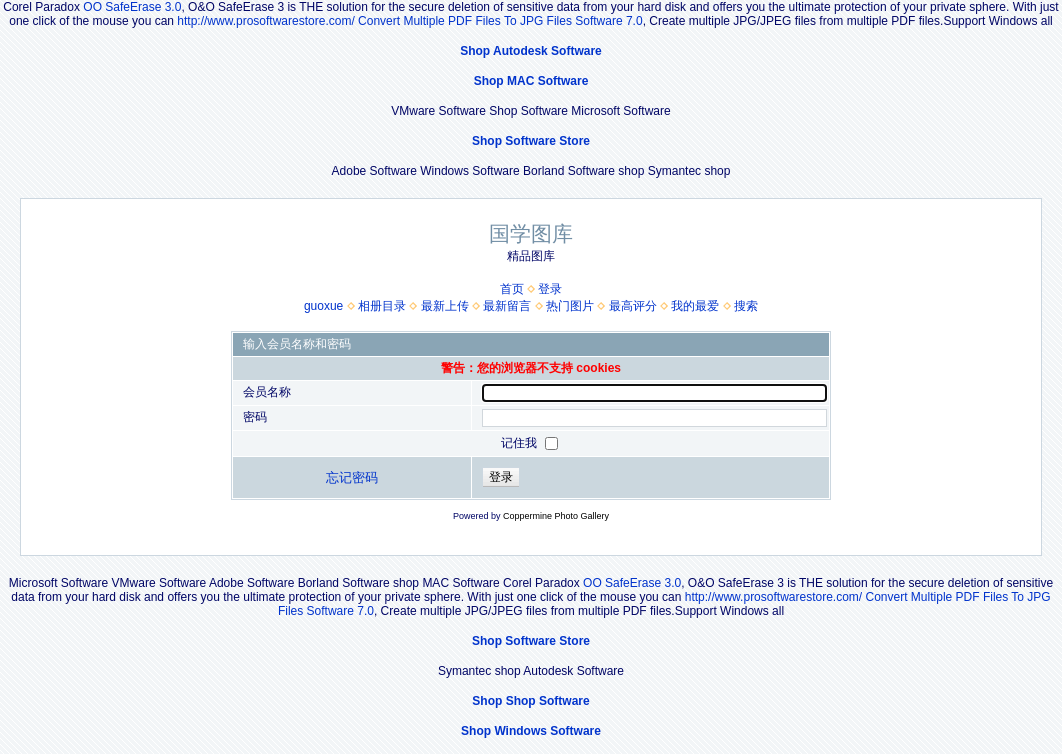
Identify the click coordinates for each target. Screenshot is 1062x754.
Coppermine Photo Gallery (556, 516)
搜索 (746, 306)
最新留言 (507, 306)
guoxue (323, 306)
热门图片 (570, 306)
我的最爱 (695, 306)
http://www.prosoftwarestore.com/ (265, 21)
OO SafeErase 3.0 (132, 7)
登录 (550, 289)
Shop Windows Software (531, 731)
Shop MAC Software (531, 81)
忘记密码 (352, 477)
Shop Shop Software (530, 701)
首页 (512, 289)
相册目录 (382, 306)
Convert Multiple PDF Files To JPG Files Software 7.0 (500, 21)
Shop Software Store (531, 141)
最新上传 (445, 306)
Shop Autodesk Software (531, 51)
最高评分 (633, 306)
